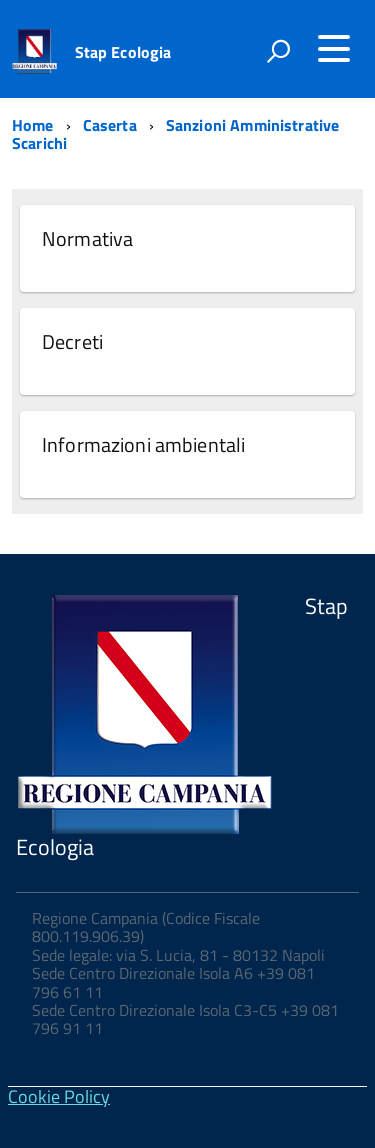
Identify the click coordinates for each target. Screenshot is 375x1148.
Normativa (87, 238)
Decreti (72, 341)
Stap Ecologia (123, 52)
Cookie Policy (59, 1096)
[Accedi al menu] (334, 49)
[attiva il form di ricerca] (278, 51)
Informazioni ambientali (143, 444)
